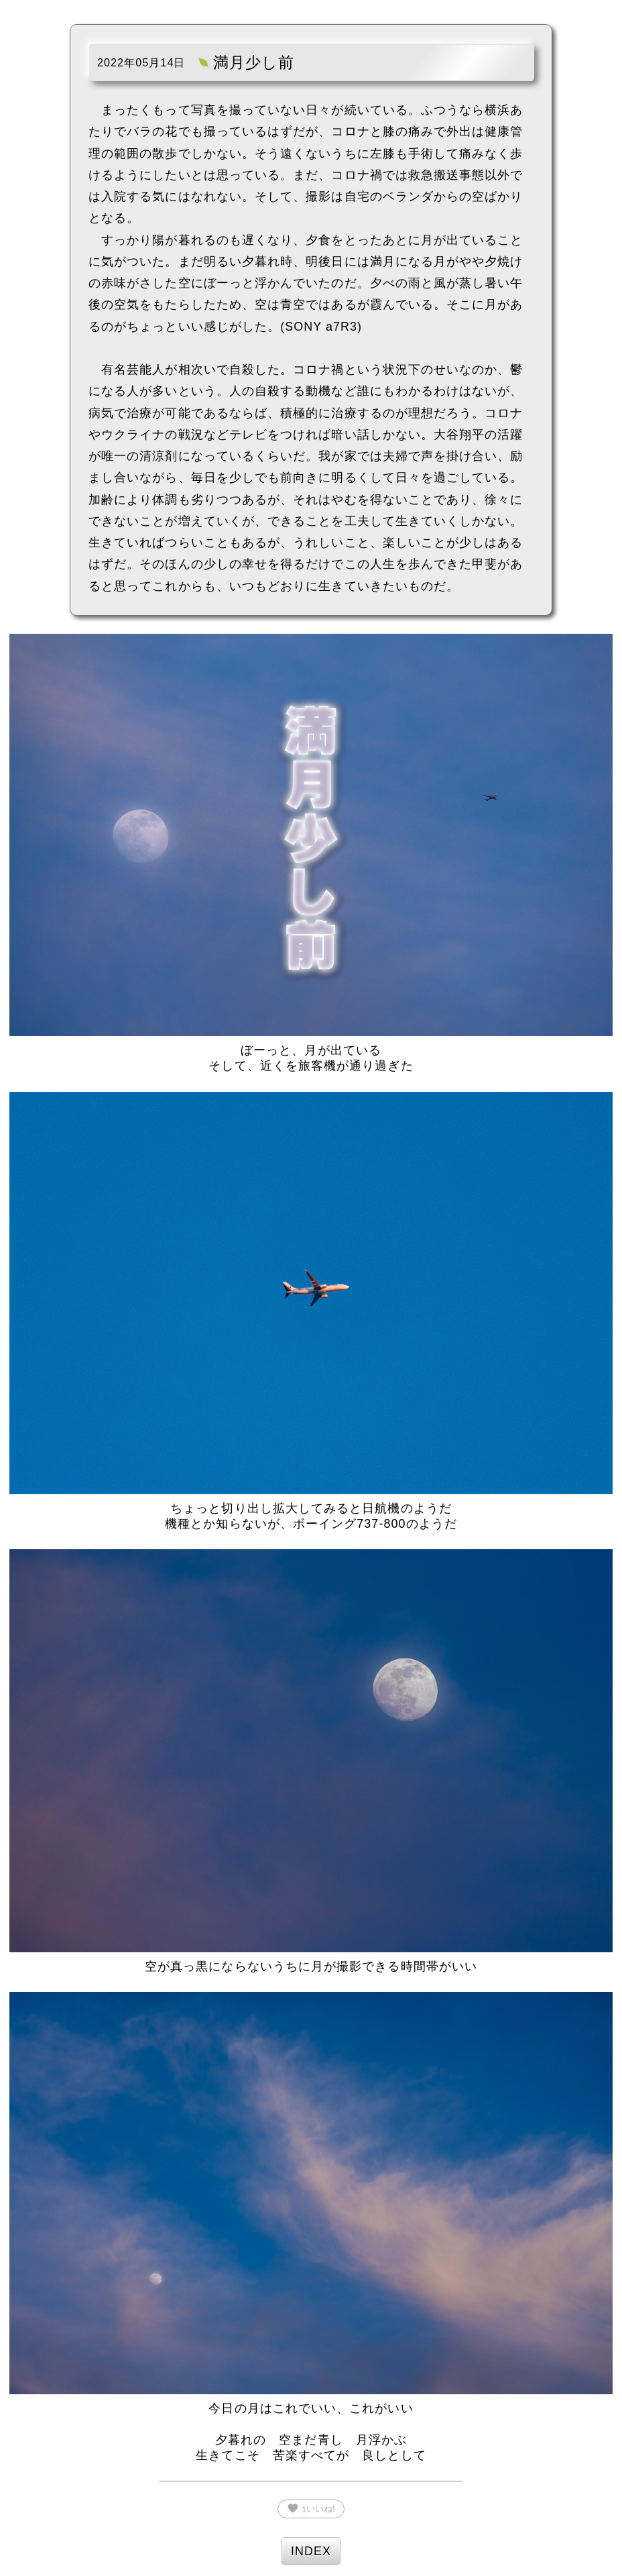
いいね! (310, 2508)
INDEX (311, 2551)
